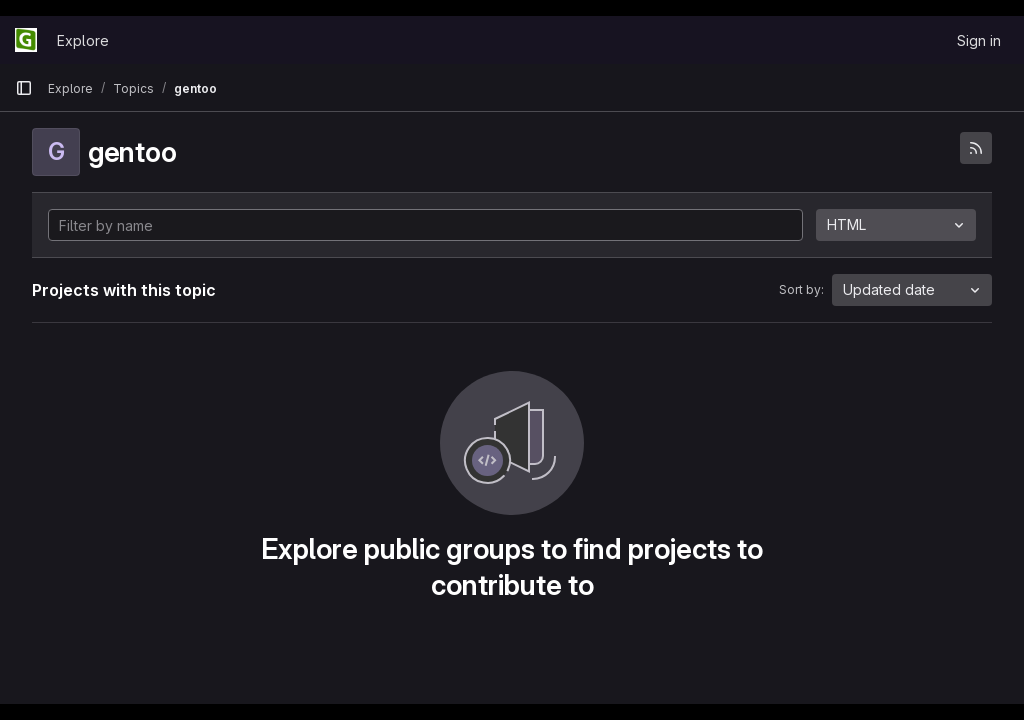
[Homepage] (26, 40)
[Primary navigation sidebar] (24, 88)
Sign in (979, 40)
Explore (83, 40)
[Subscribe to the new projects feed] (976, 148)
